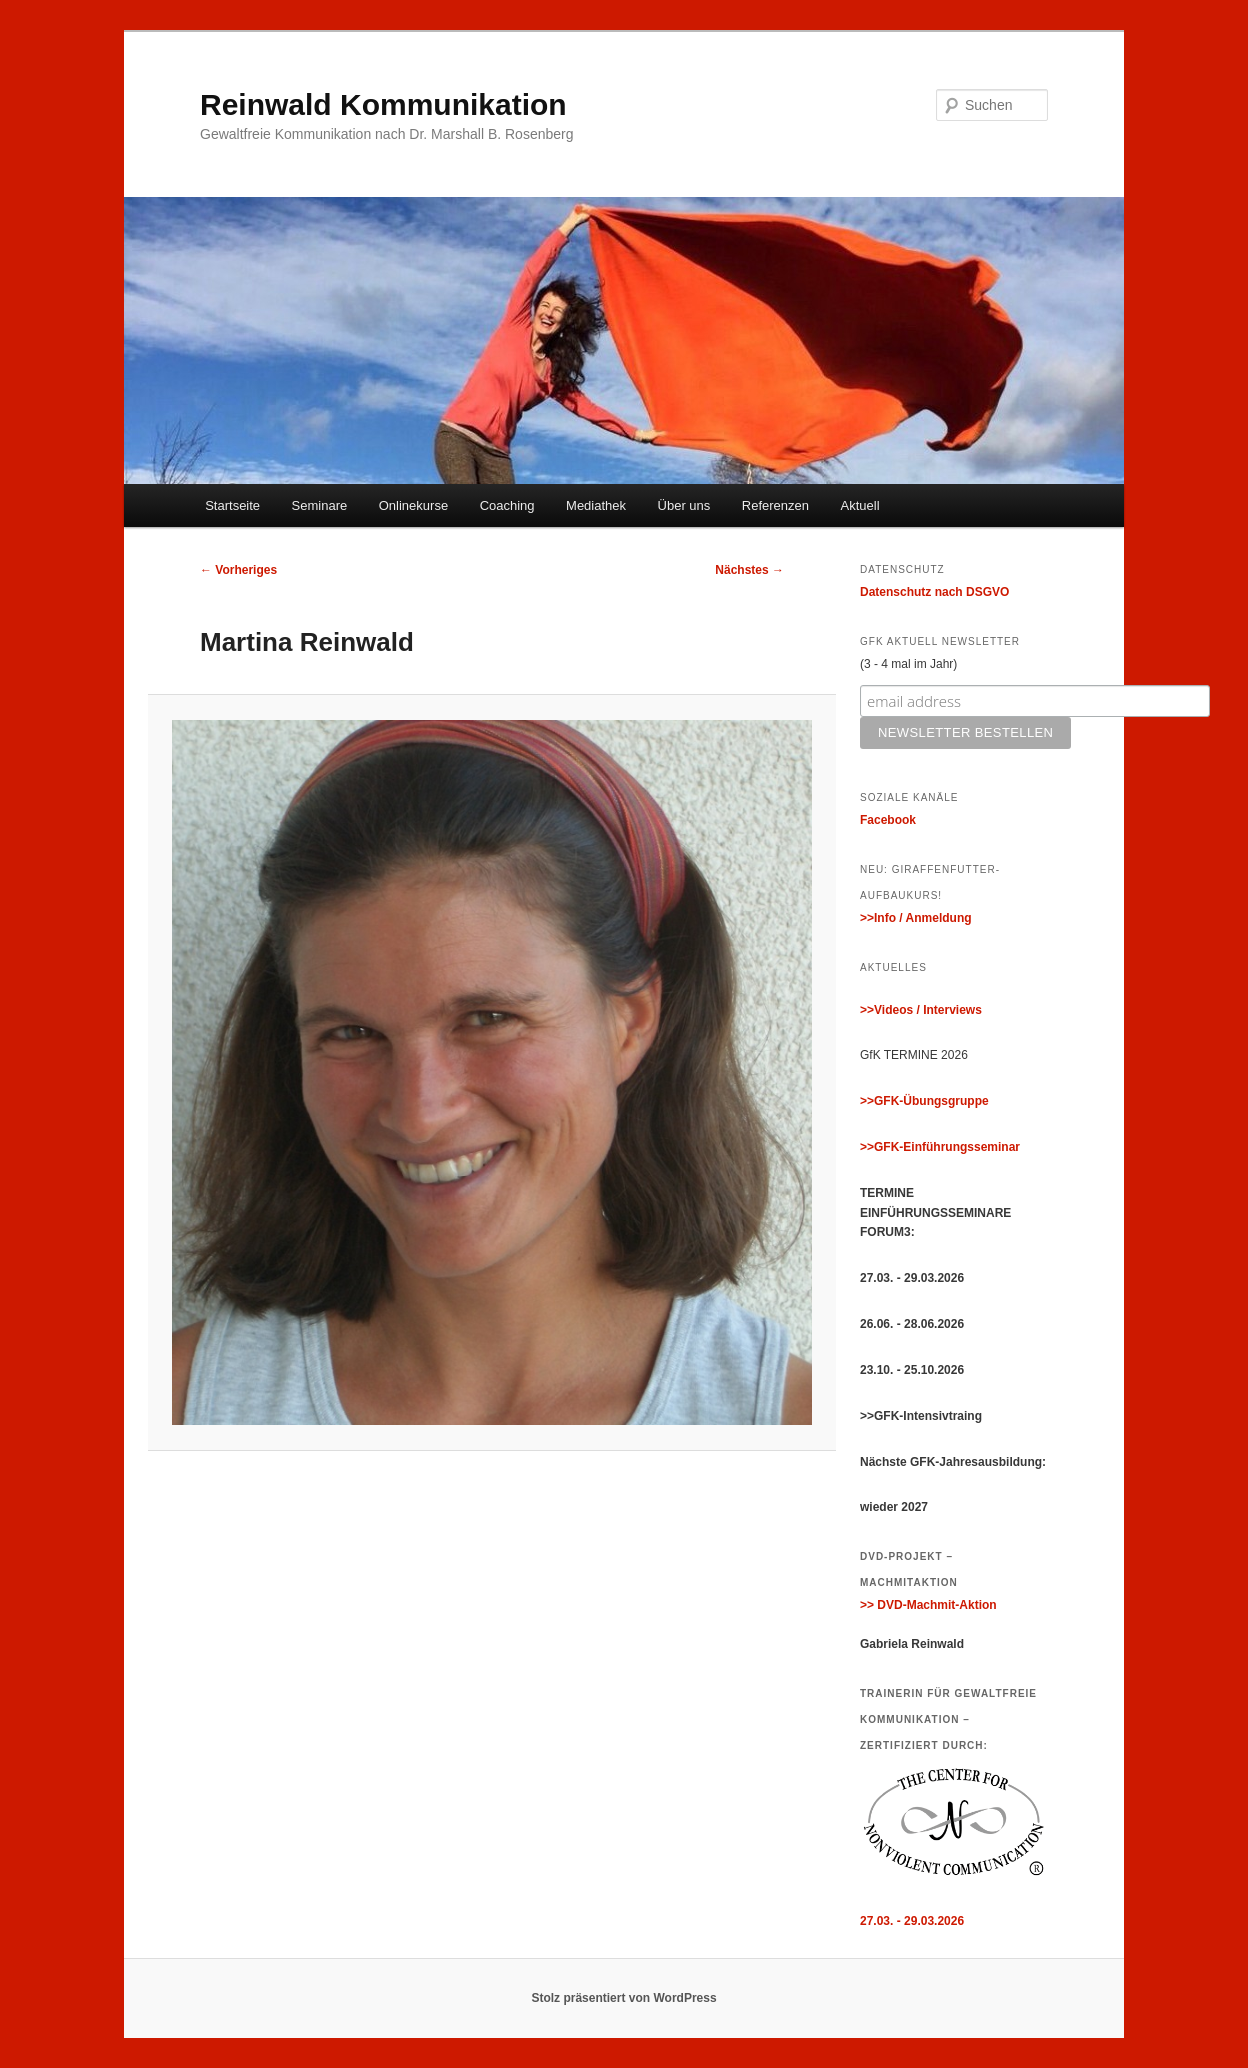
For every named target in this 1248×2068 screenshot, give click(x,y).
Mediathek (596, 505)
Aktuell (860, 505)
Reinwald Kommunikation (383, 104)
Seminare (320, 505)
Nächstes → (749, 570)
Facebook (888, 820)
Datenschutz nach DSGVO (934, 592)
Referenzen (775, 505)
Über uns (684, 505)
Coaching (507, 505)
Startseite (232, 505)
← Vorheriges (238, 570)
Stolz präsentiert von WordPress (623, 1998)
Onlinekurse (413, 505)
